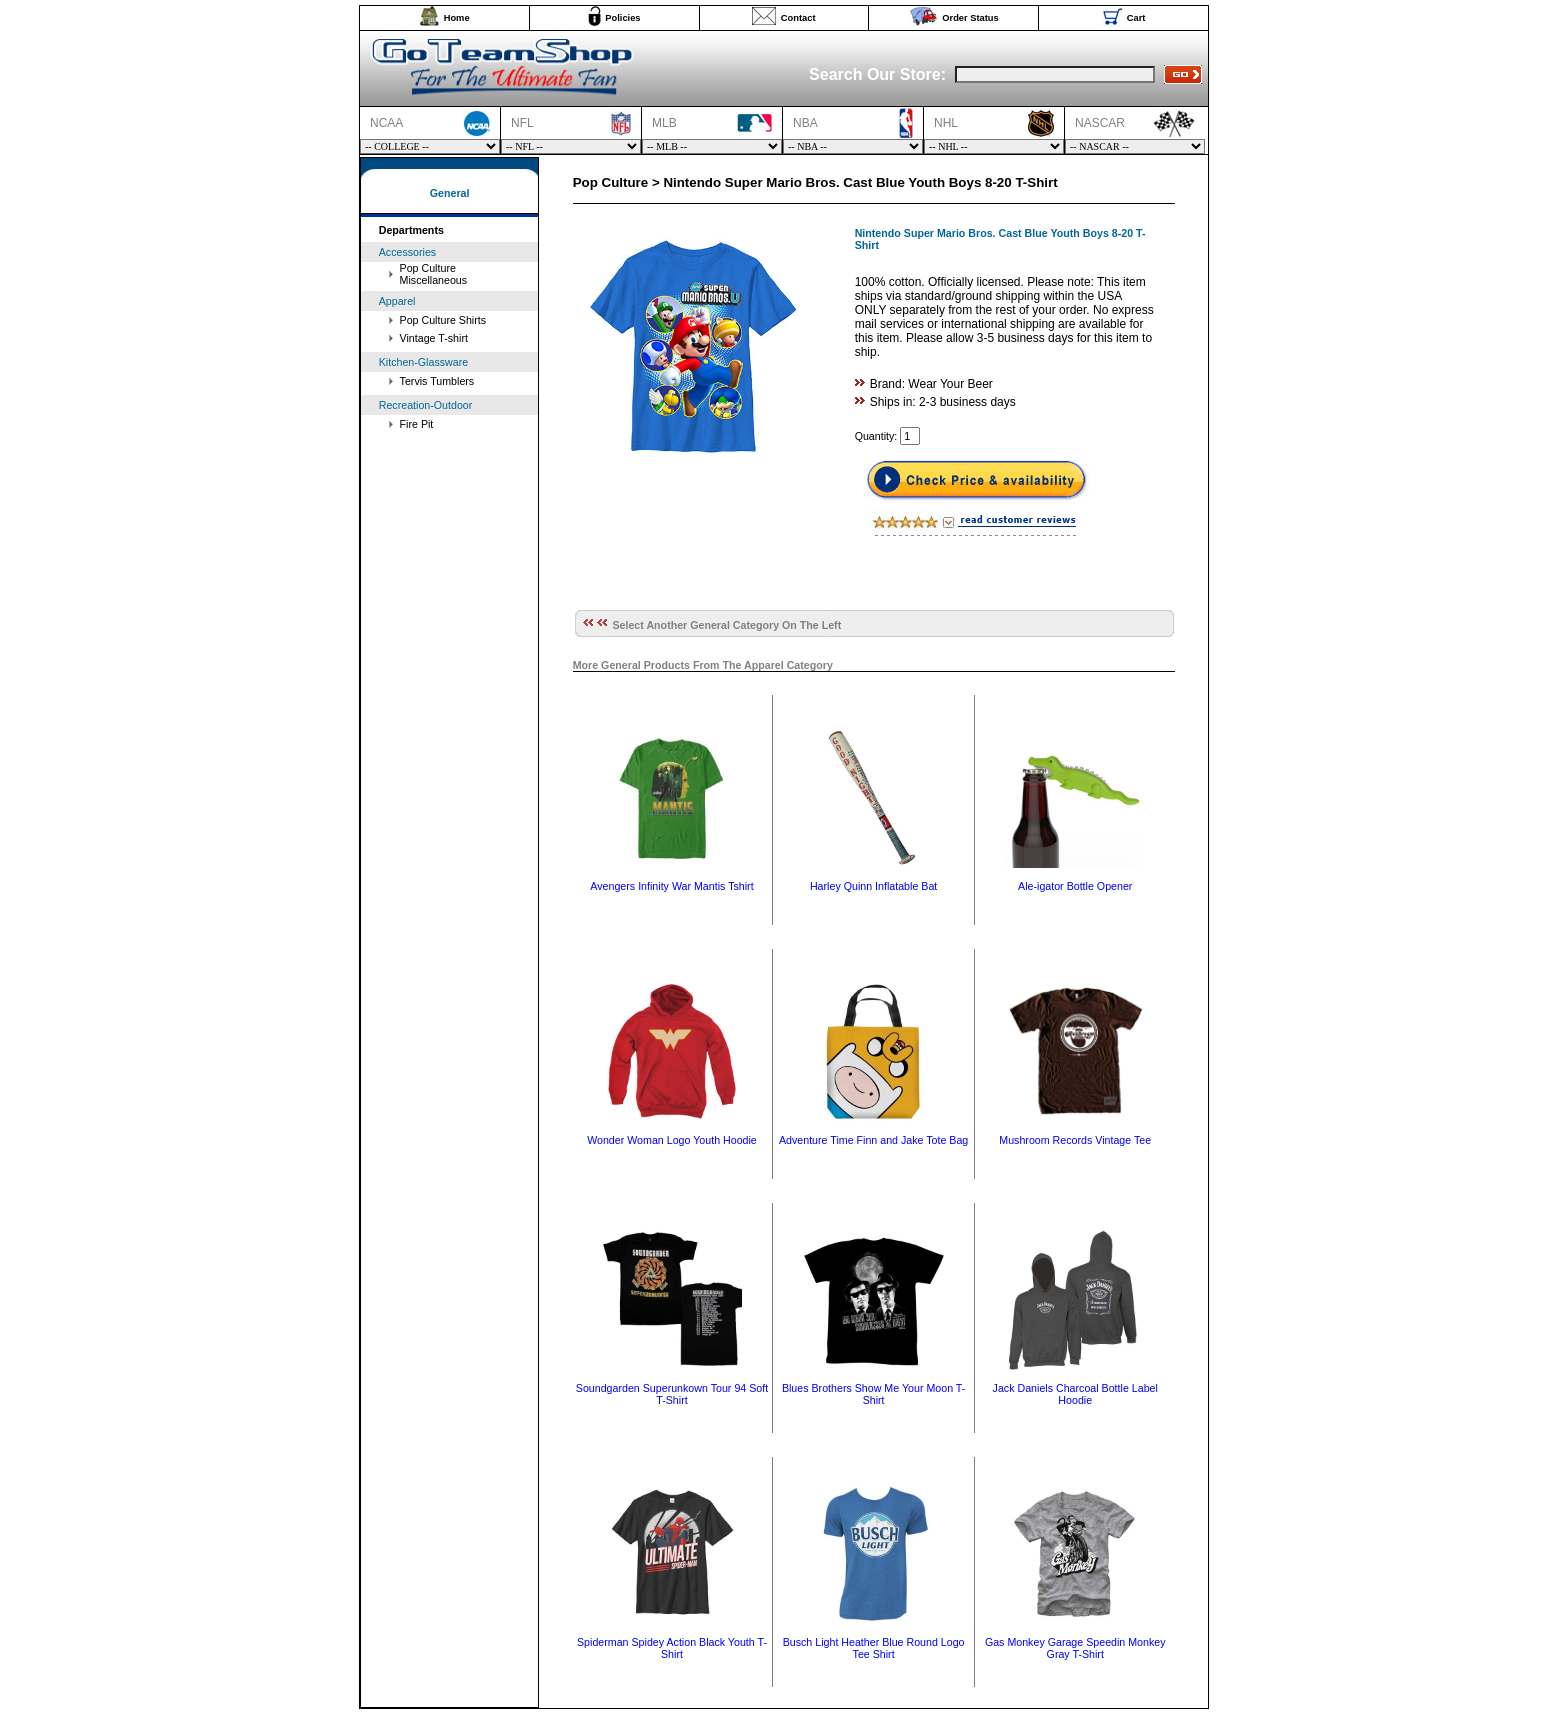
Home (457, 18)
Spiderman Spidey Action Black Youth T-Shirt (672, 1648)
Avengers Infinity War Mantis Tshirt (671, 886)
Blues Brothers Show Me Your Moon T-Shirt (873, 1394)
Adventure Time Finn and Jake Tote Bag (873, 1140)
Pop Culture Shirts (443, 320)
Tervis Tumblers (437, 381)
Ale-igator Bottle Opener (1075, 886)
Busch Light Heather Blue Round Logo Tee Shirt (874, 1648)
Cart (1136, 18)
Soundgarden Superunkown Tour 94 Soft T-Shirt (672, 1394)
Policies (622, 18)
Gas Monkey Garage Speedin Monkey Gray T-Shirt (1075, 1648)
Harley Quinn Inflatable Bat (873, 886)
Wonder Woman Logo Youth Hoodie (672, 1140)
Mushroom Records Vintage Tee (1075, 1140)
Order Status (970, 18)
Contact (798, 18)
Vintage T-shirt (434, 338)
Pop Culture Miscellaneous (434, 274)
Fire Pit (417, 424)
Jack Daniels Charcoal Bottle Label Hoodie (1075, 1394)
